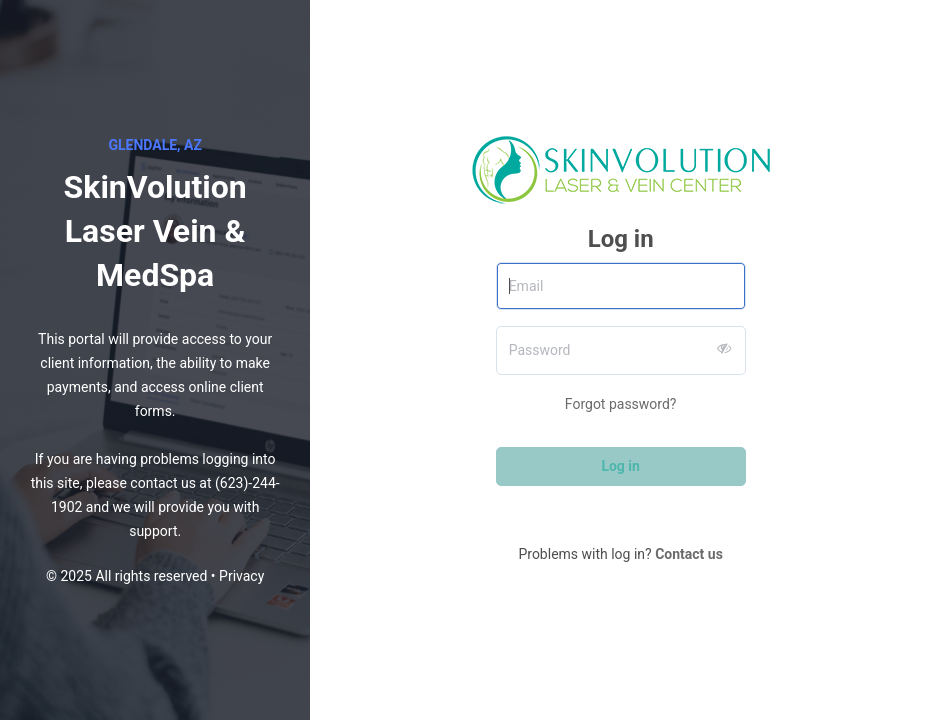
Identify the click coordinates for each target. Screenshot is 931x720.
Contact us (689, 554)
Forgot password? (621, 404)
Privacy (241, 576)
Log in (620, 466)
